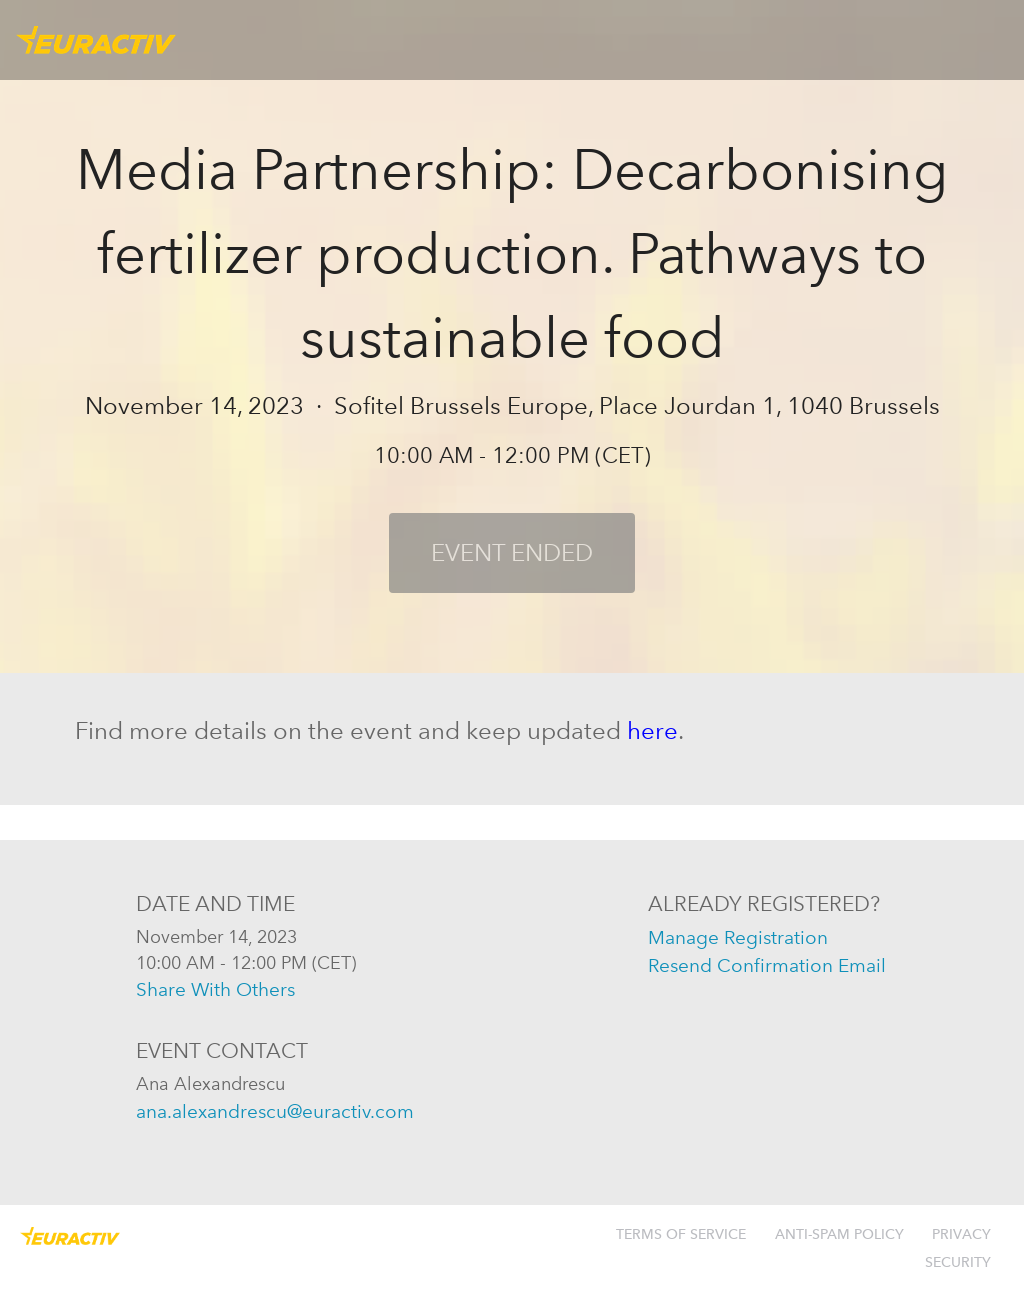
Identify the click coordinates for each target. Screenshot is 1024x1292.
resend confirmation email (767, 965)
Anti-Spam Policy (839, 1234)
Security (958, 1262)
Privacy (961, 1234)
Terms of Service (681, 1234)
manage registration (738, 937)
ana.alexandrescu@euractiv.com (275, 1111)
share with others (215, 989)
